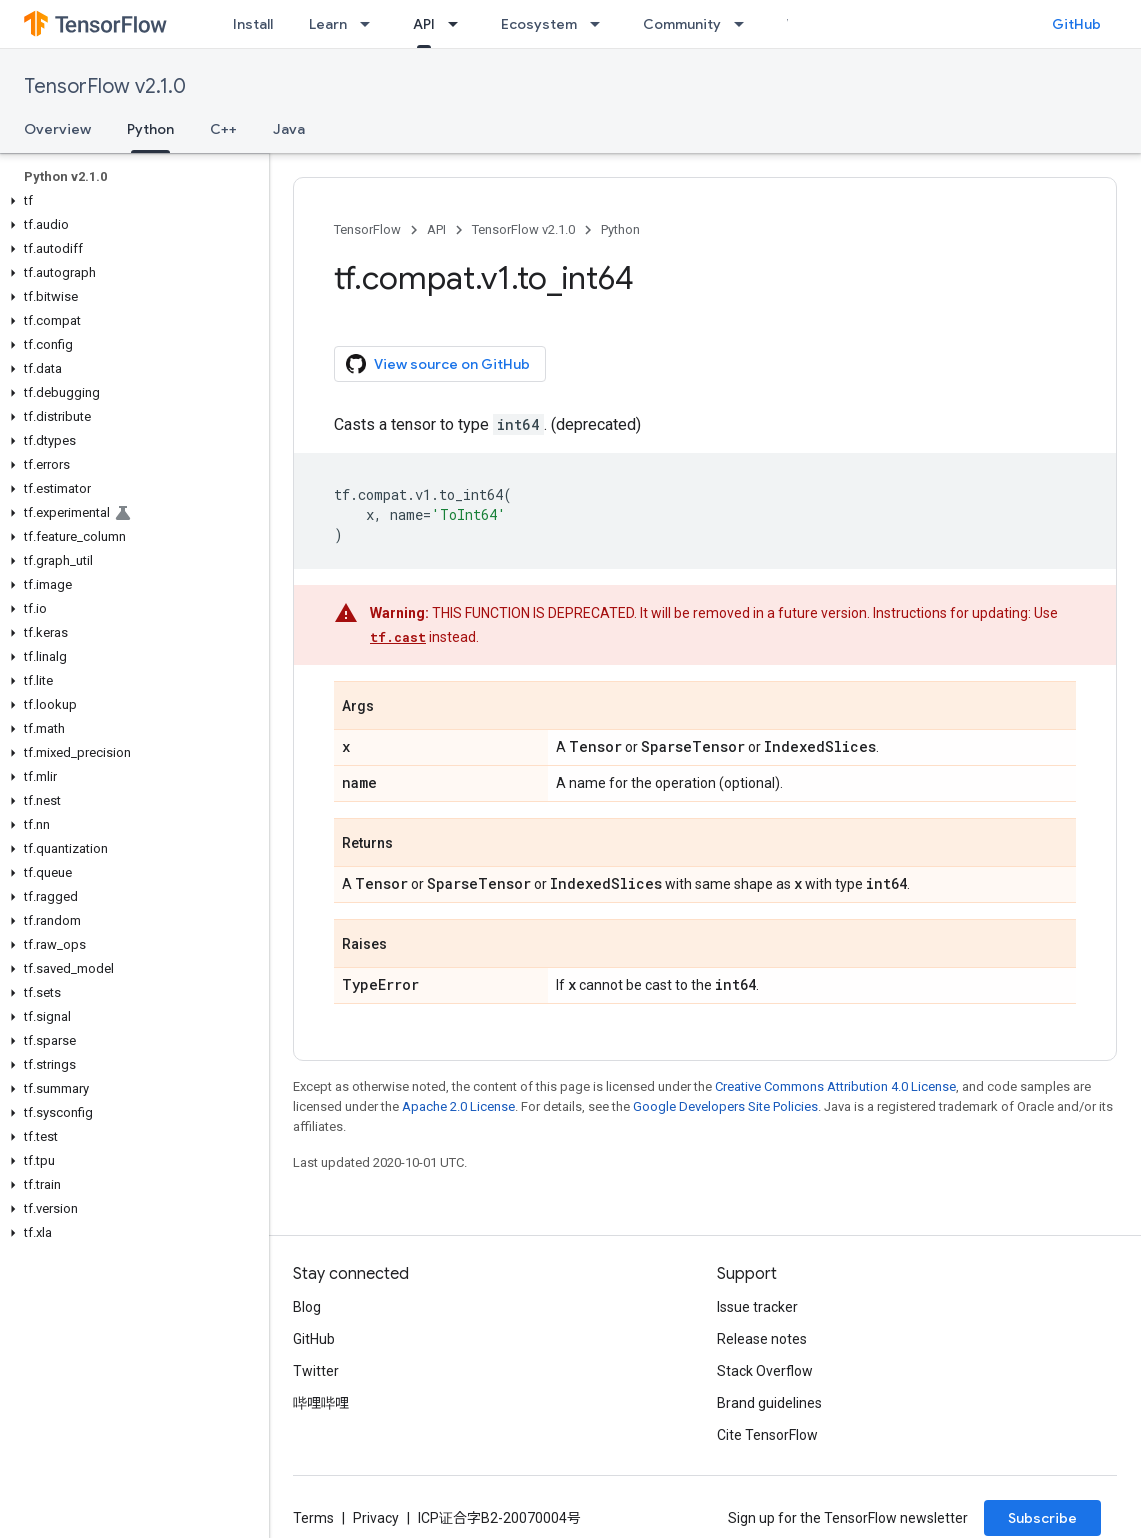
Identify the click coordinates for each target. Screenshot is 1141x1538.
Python (620, 229)
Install (253, 24)
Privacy (376, 1518)
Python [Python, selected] (150, 129)
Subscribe (1042, 1518)
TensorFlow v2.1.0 (105, 86)
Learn (328, 24)
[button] (130, 201)
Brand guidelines (769, 1403)
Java (289, 129)
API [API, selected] (424, 24)
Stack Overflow (765, 1371)
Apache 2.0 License (458, 1106)
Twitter (316, 1371)
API (436, 229)
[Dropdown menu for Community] (745, 24)
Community (682, 24)
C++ (223, 129)
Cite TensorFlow (767, 1435)
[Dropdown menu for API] (459, 24)
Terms (313, 1518)
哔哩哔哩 (321, 1403)
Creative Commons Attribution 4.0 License (835, 1086)
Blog (307, 1307)
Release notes (762, 1339)
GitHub (1076, 24)
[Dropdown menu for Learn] (371, 24)
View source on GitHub (438, 364)
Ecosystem (539, 24)
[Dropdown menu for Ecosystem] (601, 24)
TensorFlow (367, 229)
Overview (57, 129)
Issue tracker (757, 1307)
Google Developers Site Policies (725, 1106)
